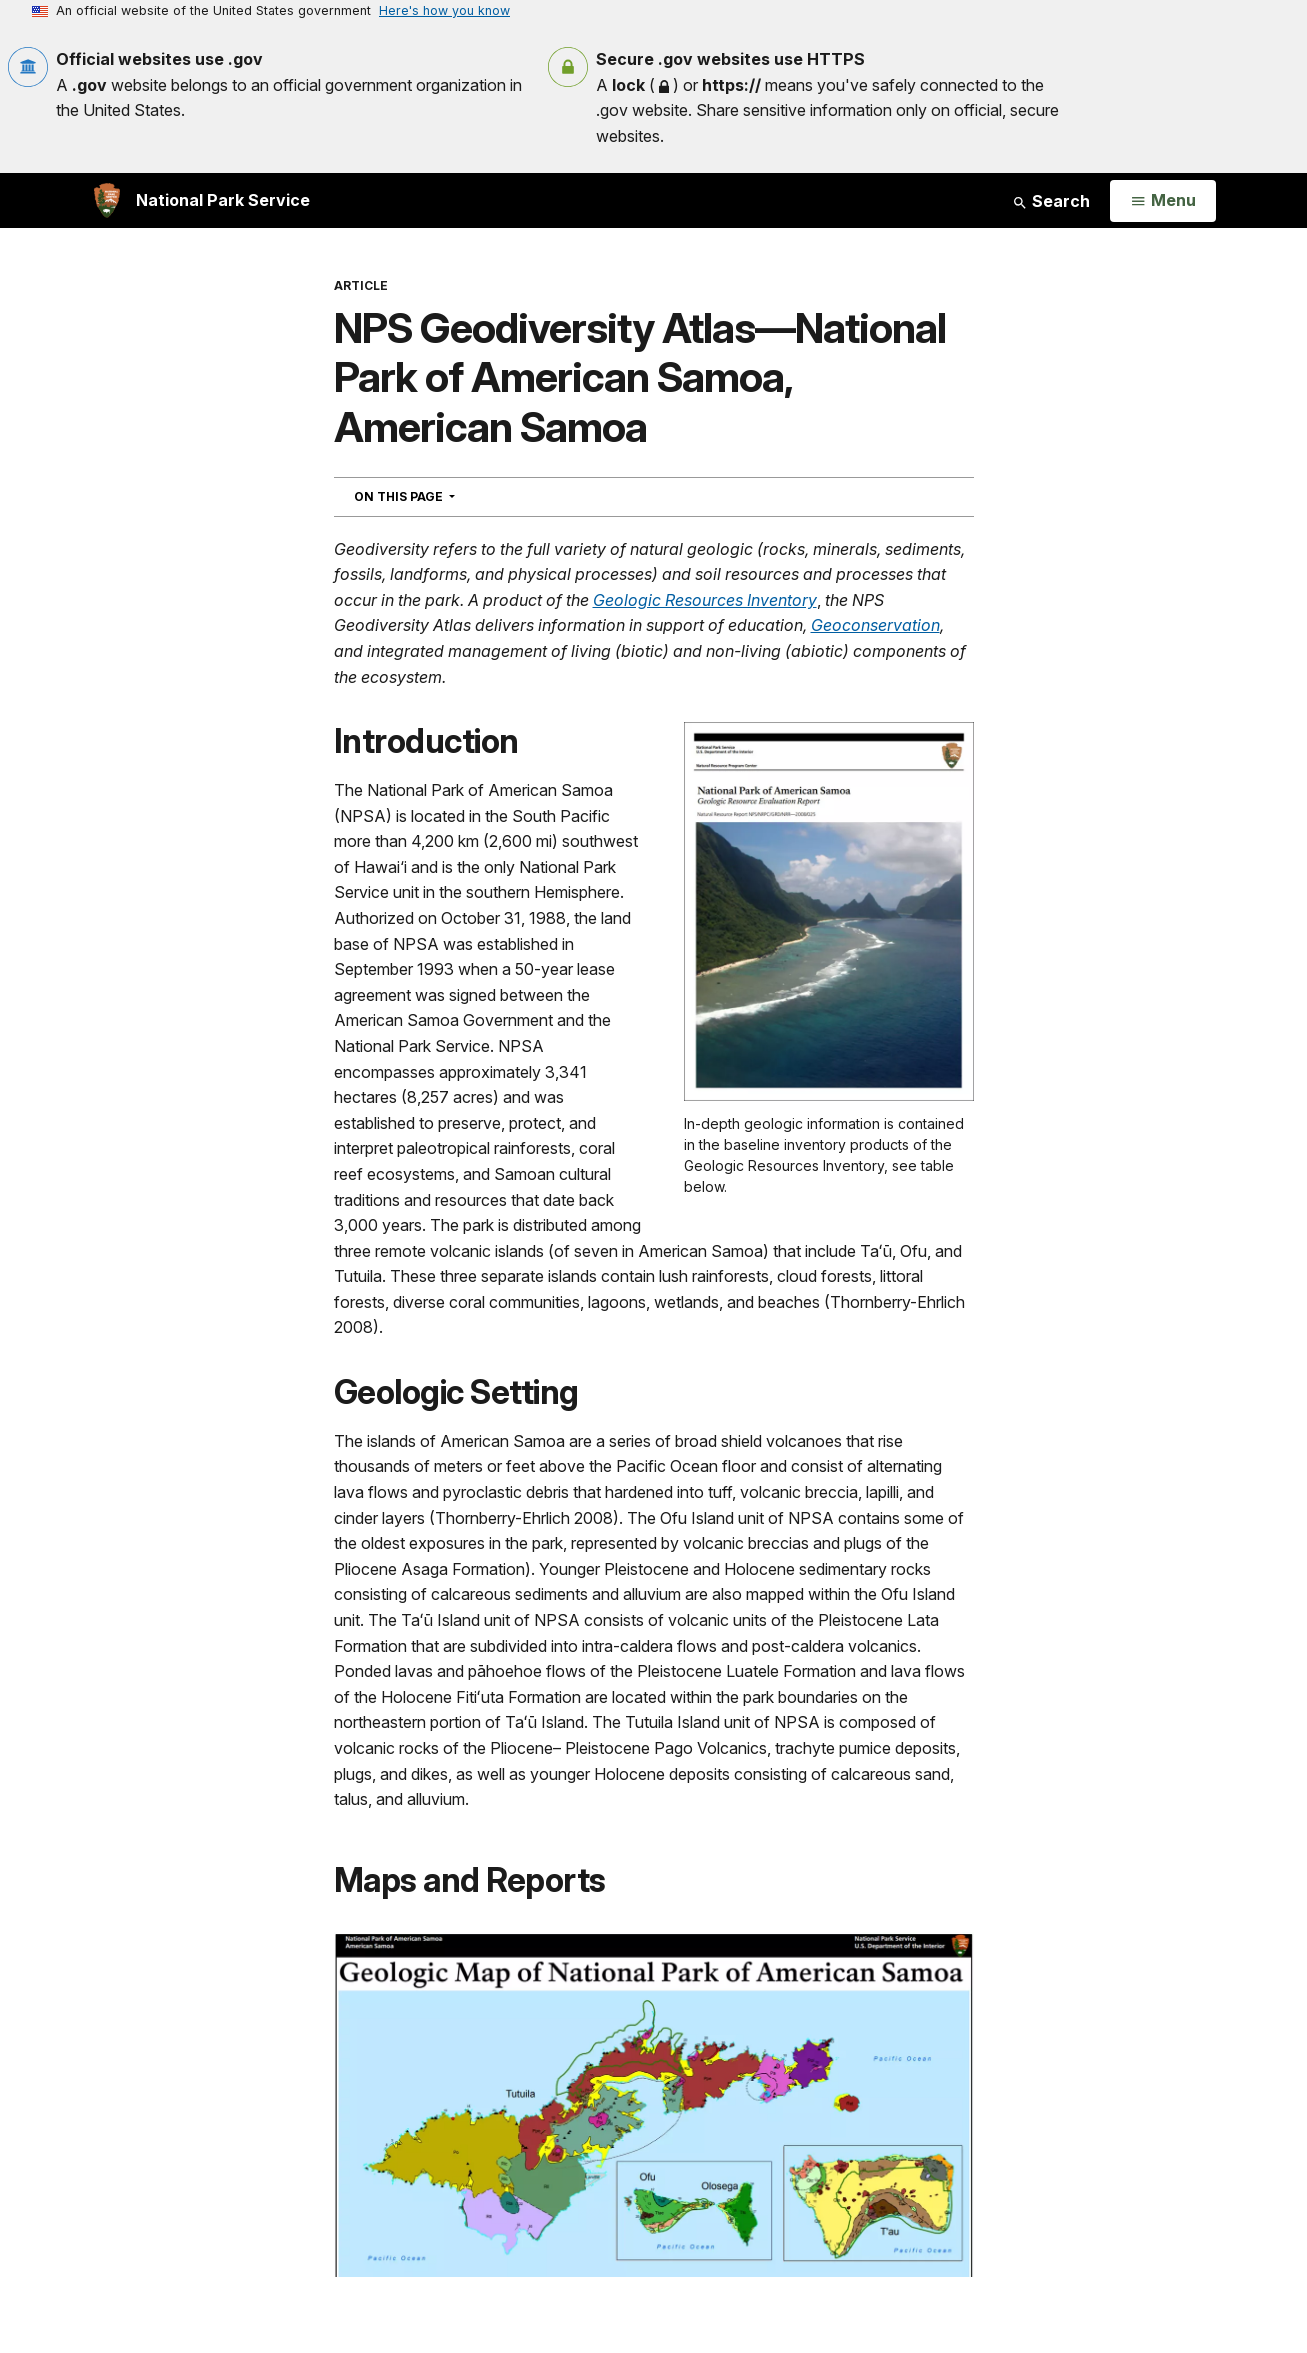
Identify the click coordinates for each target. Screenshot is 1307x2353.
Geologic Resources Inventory (705, 600)
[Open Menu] (1162, 201)
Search (1051, 201)
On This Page (440, 496)
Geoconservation (875, 625)
